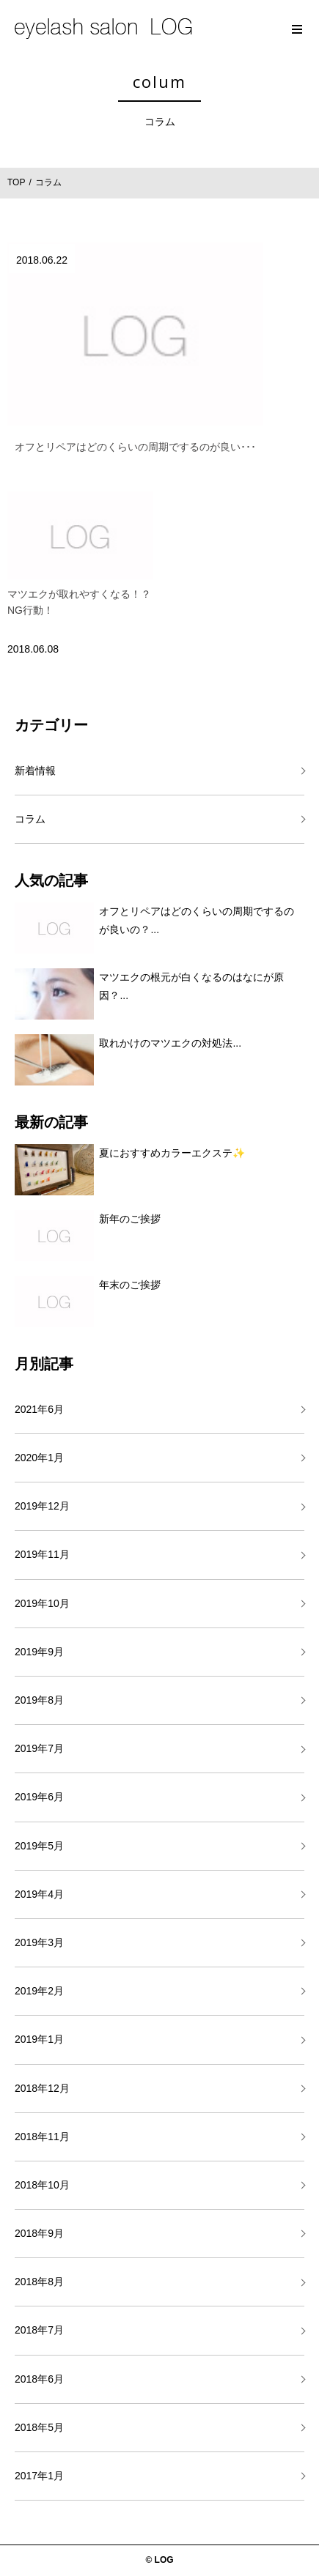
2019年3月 (39, 1942)
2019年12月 (42, 1506)
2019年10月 (42, 1603)
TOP (16, 182)
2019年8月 (39, 1700)
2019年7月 (39, 1748)
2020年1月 (39, 1457)
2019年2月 (39, 1991)
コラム (30, 819)
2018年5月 (39, 2427)
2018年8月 (39, 2281)
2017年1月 (39, 2476)
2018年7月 (39, 2330)
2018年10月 (42, 2185)
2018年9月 (39, 2233)
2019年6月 (39, 1797)
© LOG (159, 2560)
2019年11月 (42, 1554)
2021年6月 (39, 1409)
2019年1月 (39, 2039)
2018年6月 (39, 2379)
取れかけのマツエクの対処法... (170, 1043)
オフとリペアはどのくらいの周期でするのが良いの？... (196, 920)
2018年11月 (42, 2136)
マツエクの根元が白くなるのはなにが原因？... (191, 986)
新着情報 (35, 770)
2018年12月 (42, 2088)
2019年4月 (39, 1894)
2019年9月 (39, 1652)
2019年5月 (39, 1846)
